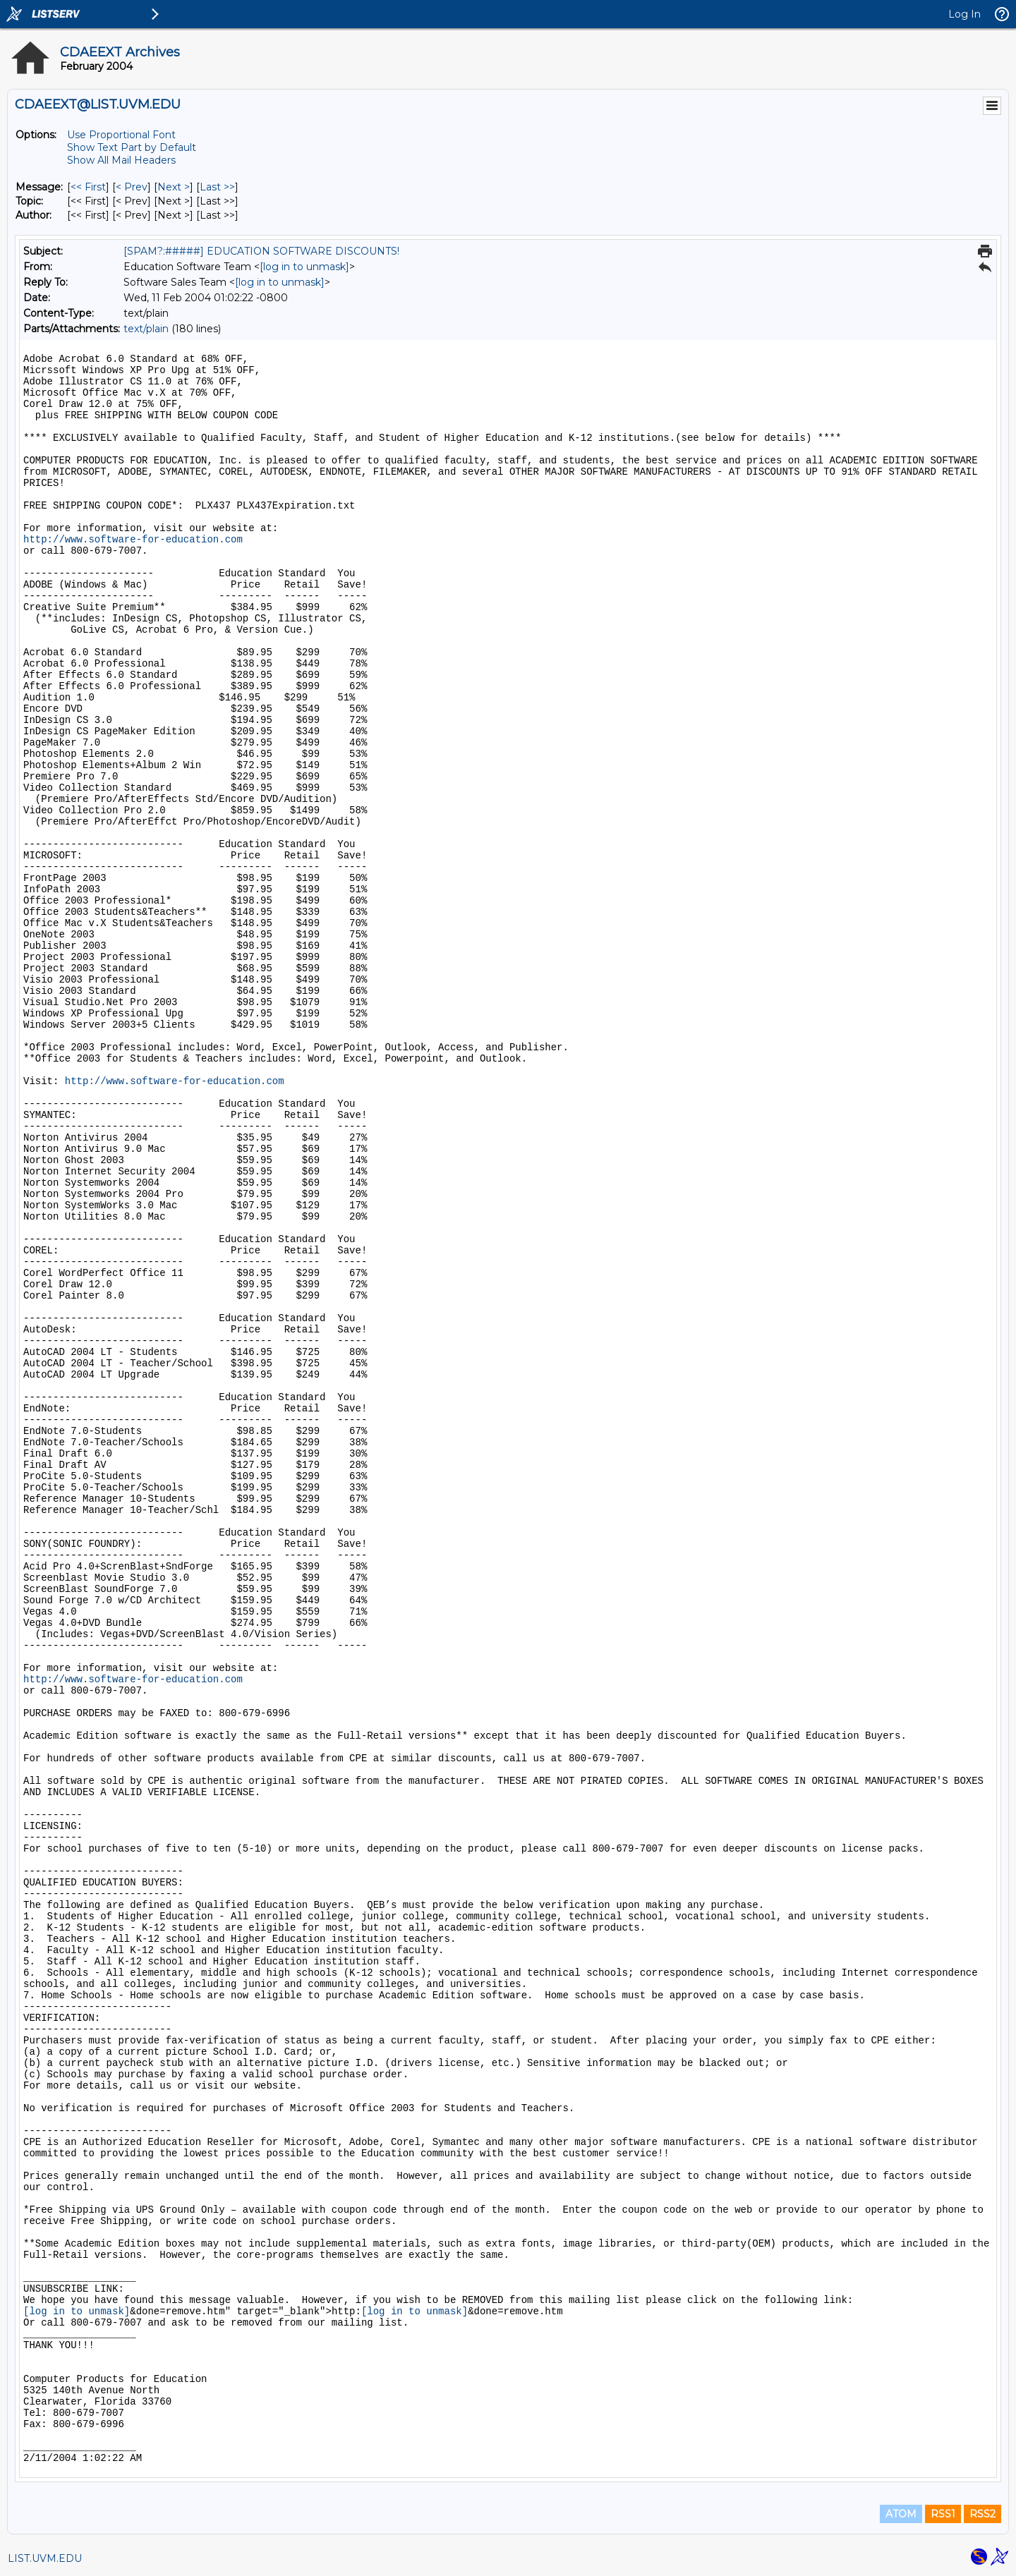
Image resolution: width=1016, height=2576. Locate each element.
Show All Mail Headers (121, 160)
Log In (964, 14)
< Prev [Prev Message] (131, 187)
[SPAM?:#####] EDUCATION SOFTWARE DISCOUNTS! (261, 251)
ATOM (901, 2514)
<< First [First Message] (88, 187)
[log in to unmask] (304, 266)
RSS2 (982, 2514)
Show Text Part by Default (131, 147)
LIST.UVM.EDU (45, 2558)
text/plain (146, 328)
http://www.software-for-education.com (133, 539)
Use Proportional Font (121, 134)
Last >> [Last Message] (217, 187)
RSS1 (943, 2514)
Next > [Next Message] (173, 187)
